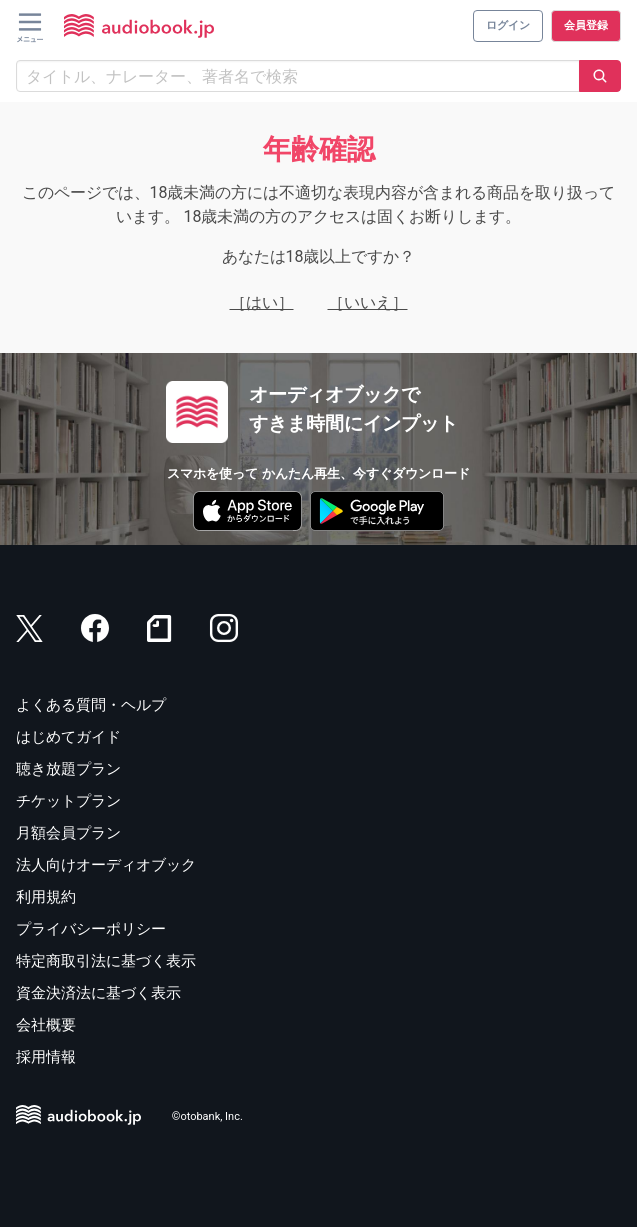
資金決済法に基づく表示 (98, 993)
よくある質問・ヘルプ (91, 705)
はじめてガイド (68, 737)
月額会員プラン (68, 833)
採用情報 (46, 1057)
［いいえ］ (368, 302)
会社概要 (46, 1025)
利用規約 (46, 897)
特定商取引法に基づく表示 (106, 961)
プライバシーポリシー (91, 929)
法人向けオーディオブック (106, 865)
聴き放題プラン (68, 769)
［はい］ (262, 302)
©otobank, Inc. (207, 1117)
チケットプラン (68, 801)
